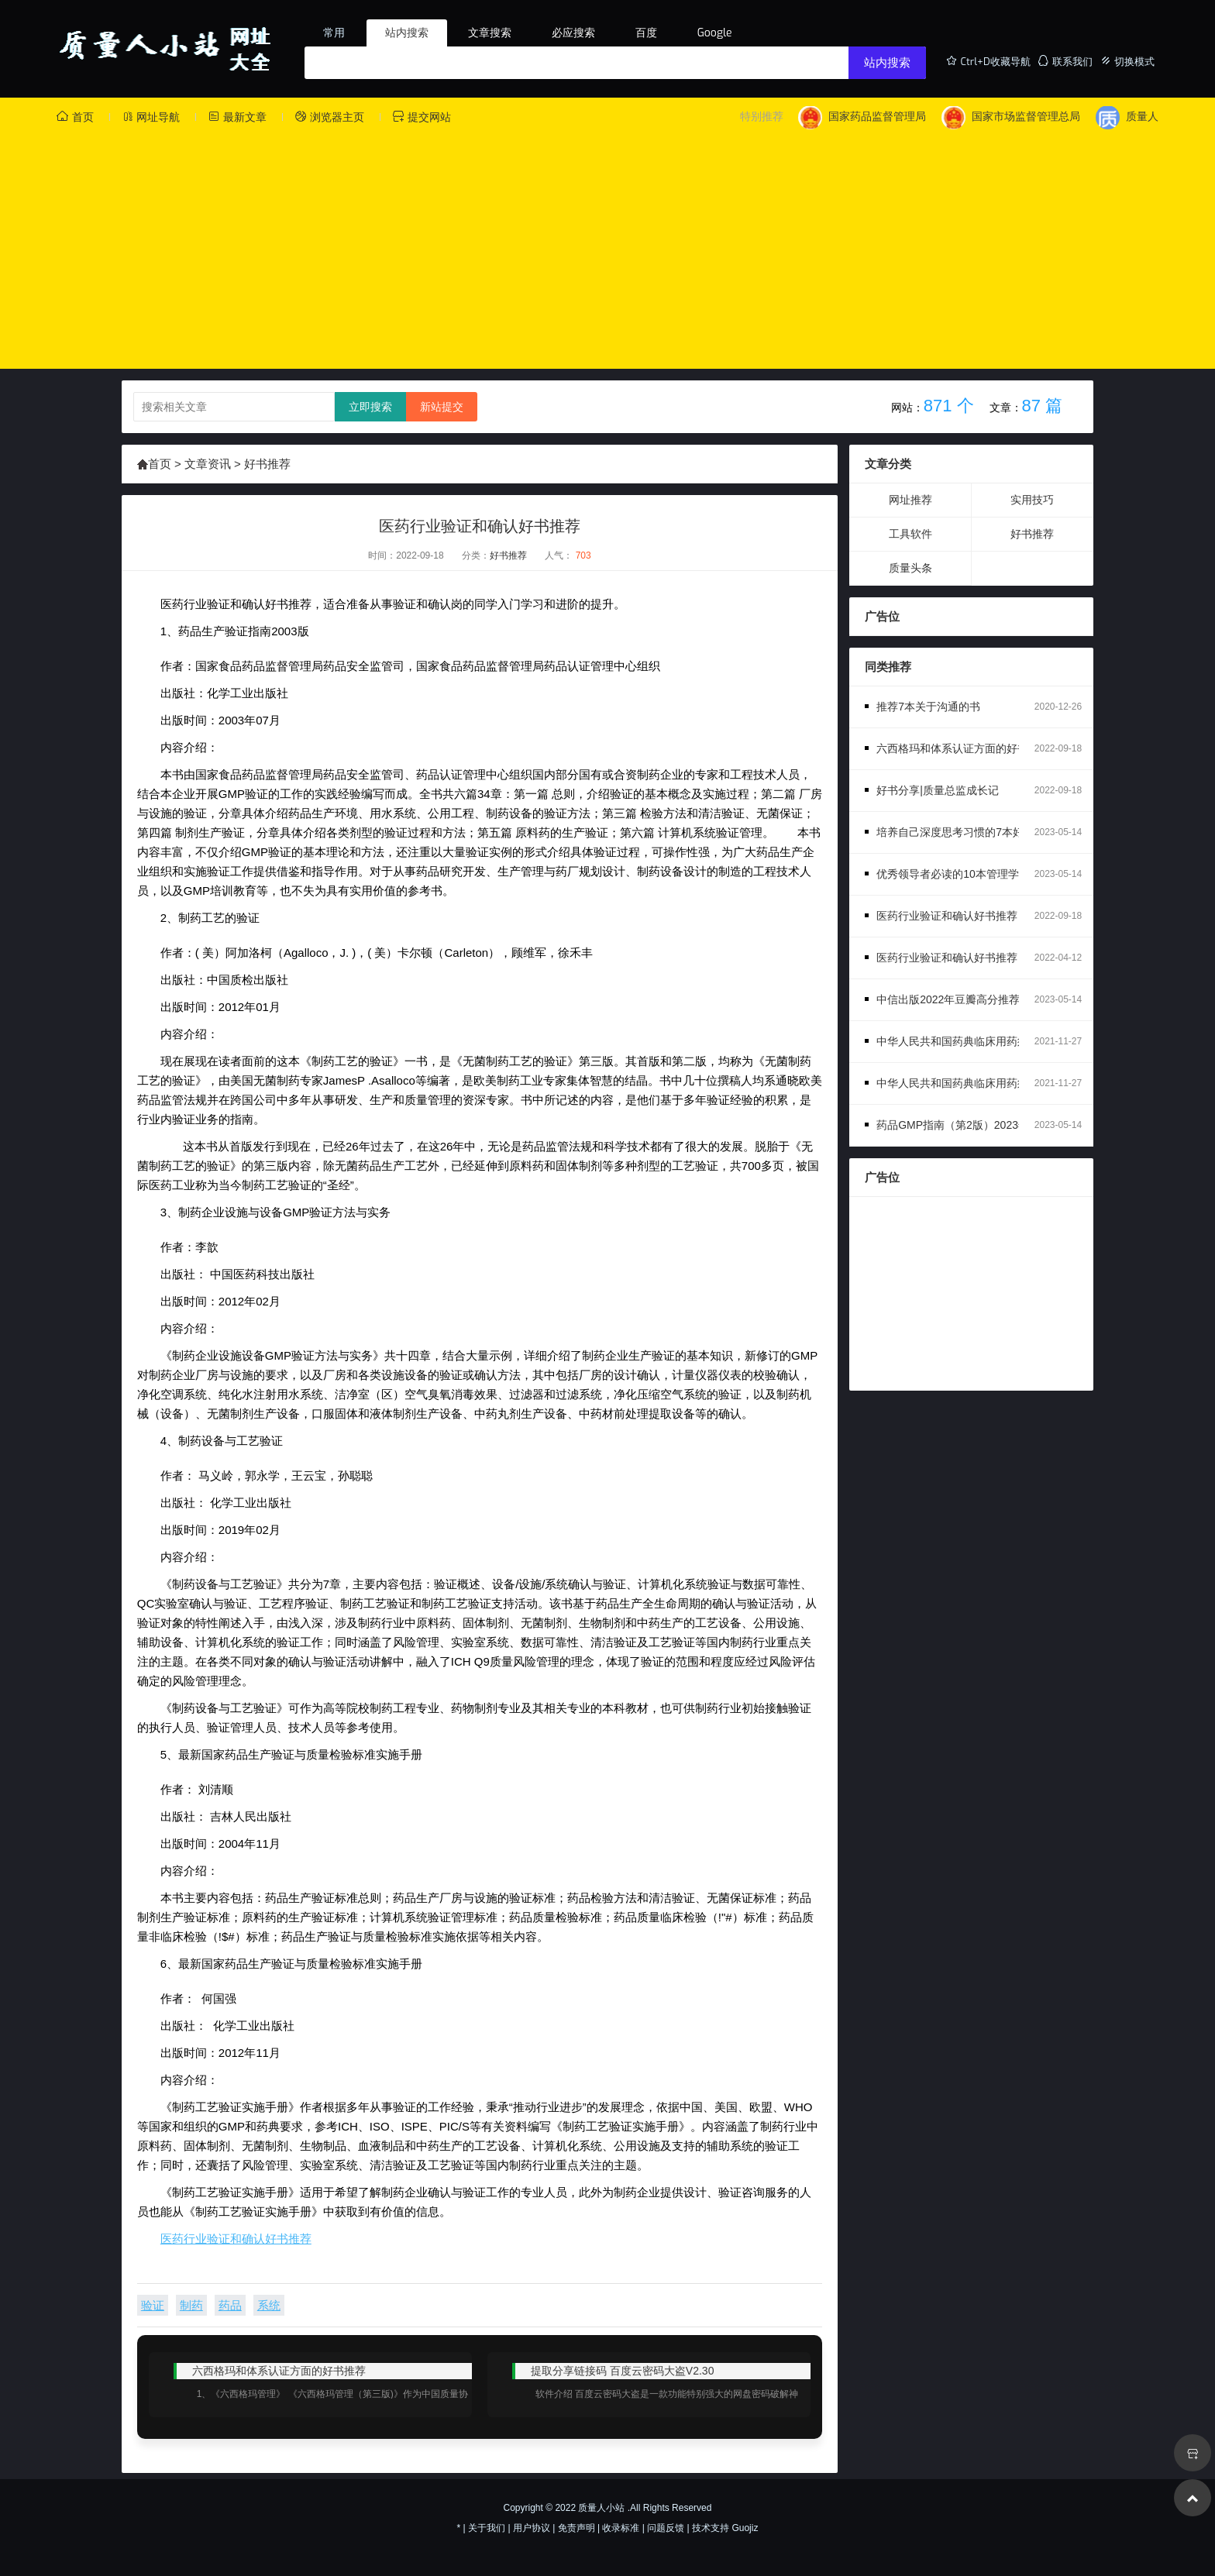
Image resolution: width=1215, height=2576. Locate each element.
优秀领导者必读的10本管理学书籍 (958, 874)
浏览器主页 (329, 117)
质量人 (1127, 117)
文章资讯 (207, 463)
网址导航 (151, 117)
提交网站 (421, 117)
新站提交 (441, 407)
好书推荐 (266, 463)
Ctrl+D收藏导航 (988, 61)
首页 (75, 117)
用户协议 (531, 2528)
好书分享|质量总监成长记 (937, 790)
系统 (269, 2305)
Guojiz (744, 2528)
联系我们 (1065, 61)
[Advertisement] (607, 245)
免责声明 (576, 2528)
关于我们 (486, 2528)
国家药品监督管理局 (862, 117)
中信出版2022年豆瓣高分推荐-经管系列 (971, 999)
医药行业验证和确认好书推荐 (235, 2238)
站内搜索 (887, 63)
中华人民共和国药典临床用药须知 (957, 1083)
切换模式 (1127, 61)
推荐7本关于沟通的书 (928, 706)
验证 (152, 2305)
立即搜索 (370, 407)
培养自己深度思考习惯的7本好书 (955, 832)
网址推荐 (910, 500)
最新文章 (237, 117)
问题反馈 (665, 2528)
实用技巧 (1032, 500)
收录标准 (620, 2528)
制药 (191, 2305)
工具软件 (910, 534)
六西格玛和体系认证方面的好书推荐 (963, 748)
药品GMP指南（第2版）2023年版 (958, 1125)
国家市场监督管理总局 (1010, 117)
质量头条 (910, 568)
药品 (230, 2305)
